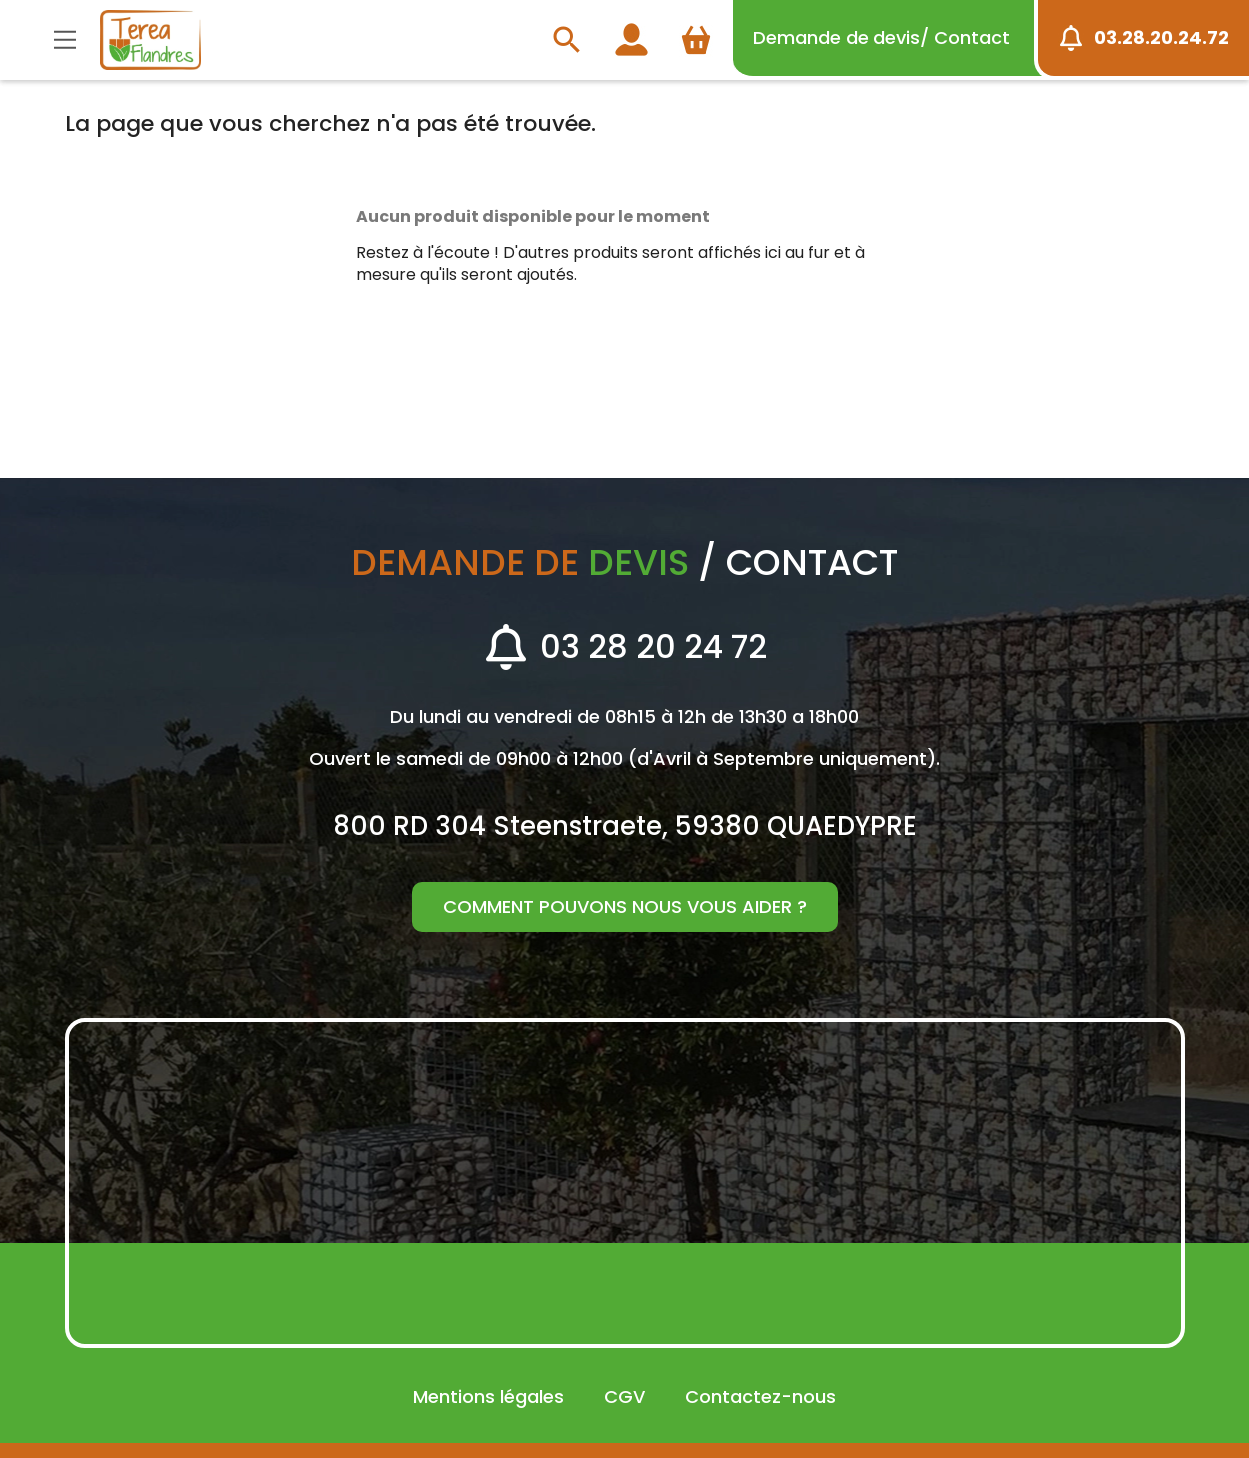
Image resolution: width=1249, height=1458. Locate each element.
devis (881, 37)
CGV (624, 1396)
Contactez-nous (760, 1396)
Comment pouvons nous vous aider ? (625, 906)
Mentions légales (488, 1396)
